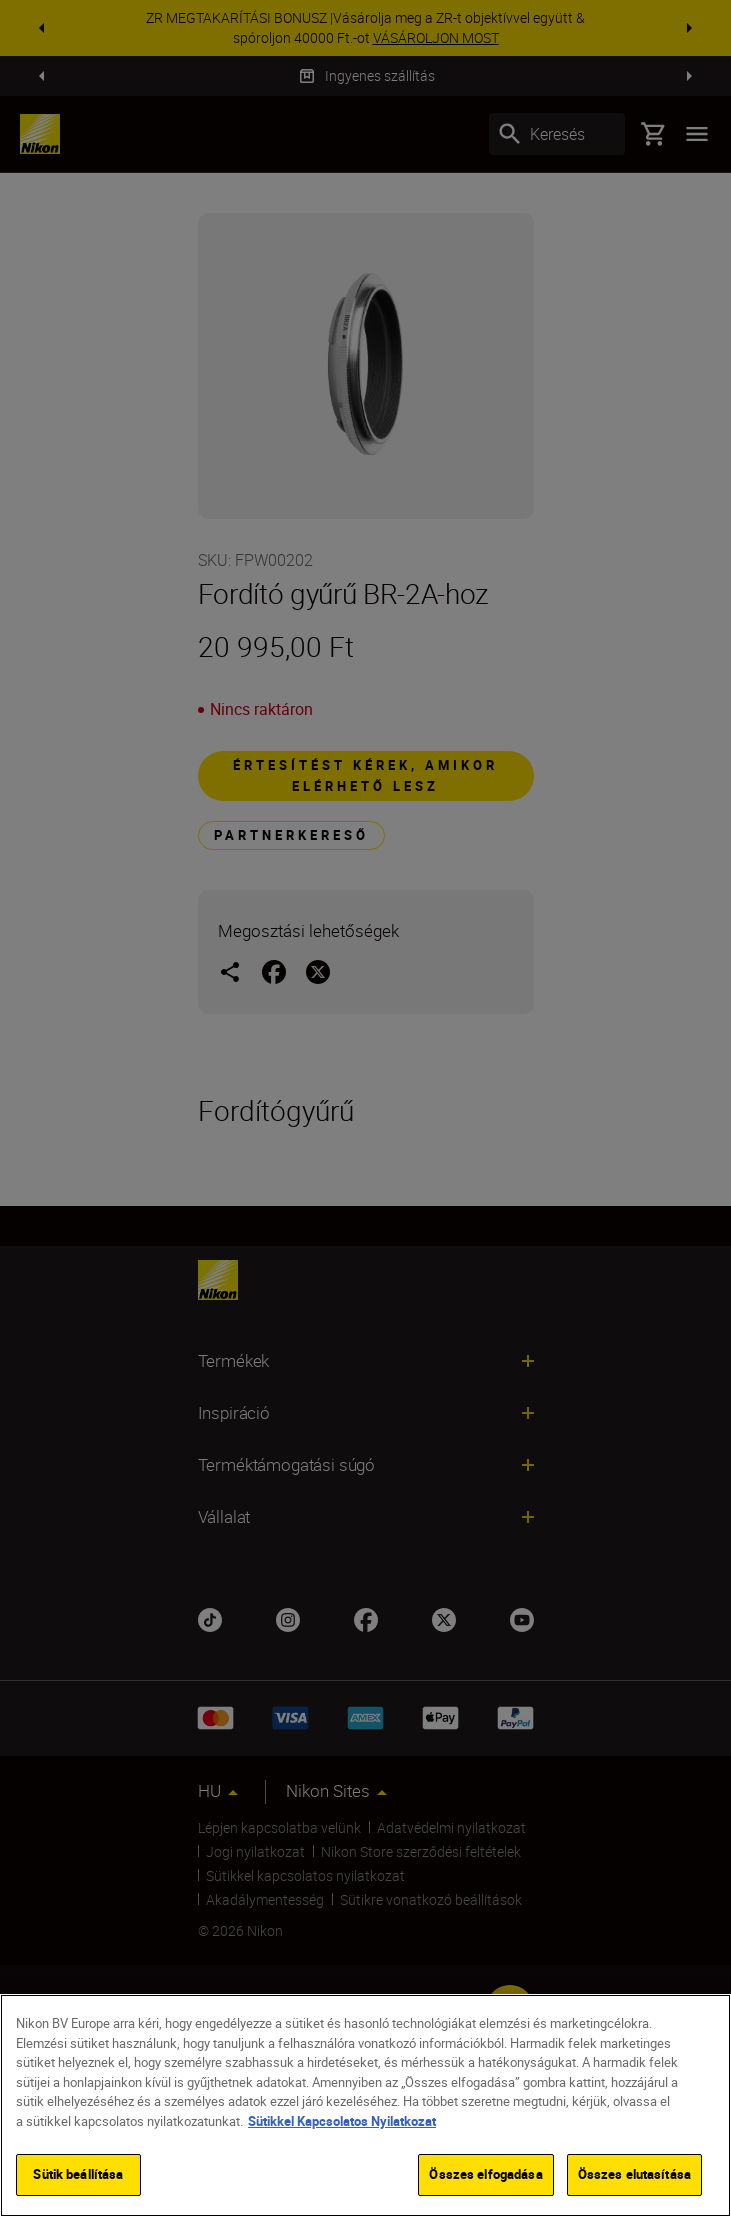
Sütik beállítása (78, 2174)
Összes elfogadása (485, 2174)
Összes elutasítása (634, 2174)
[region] (365, 2105)
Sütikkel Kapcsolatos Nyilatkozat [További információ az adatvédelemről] (342, 2121)
